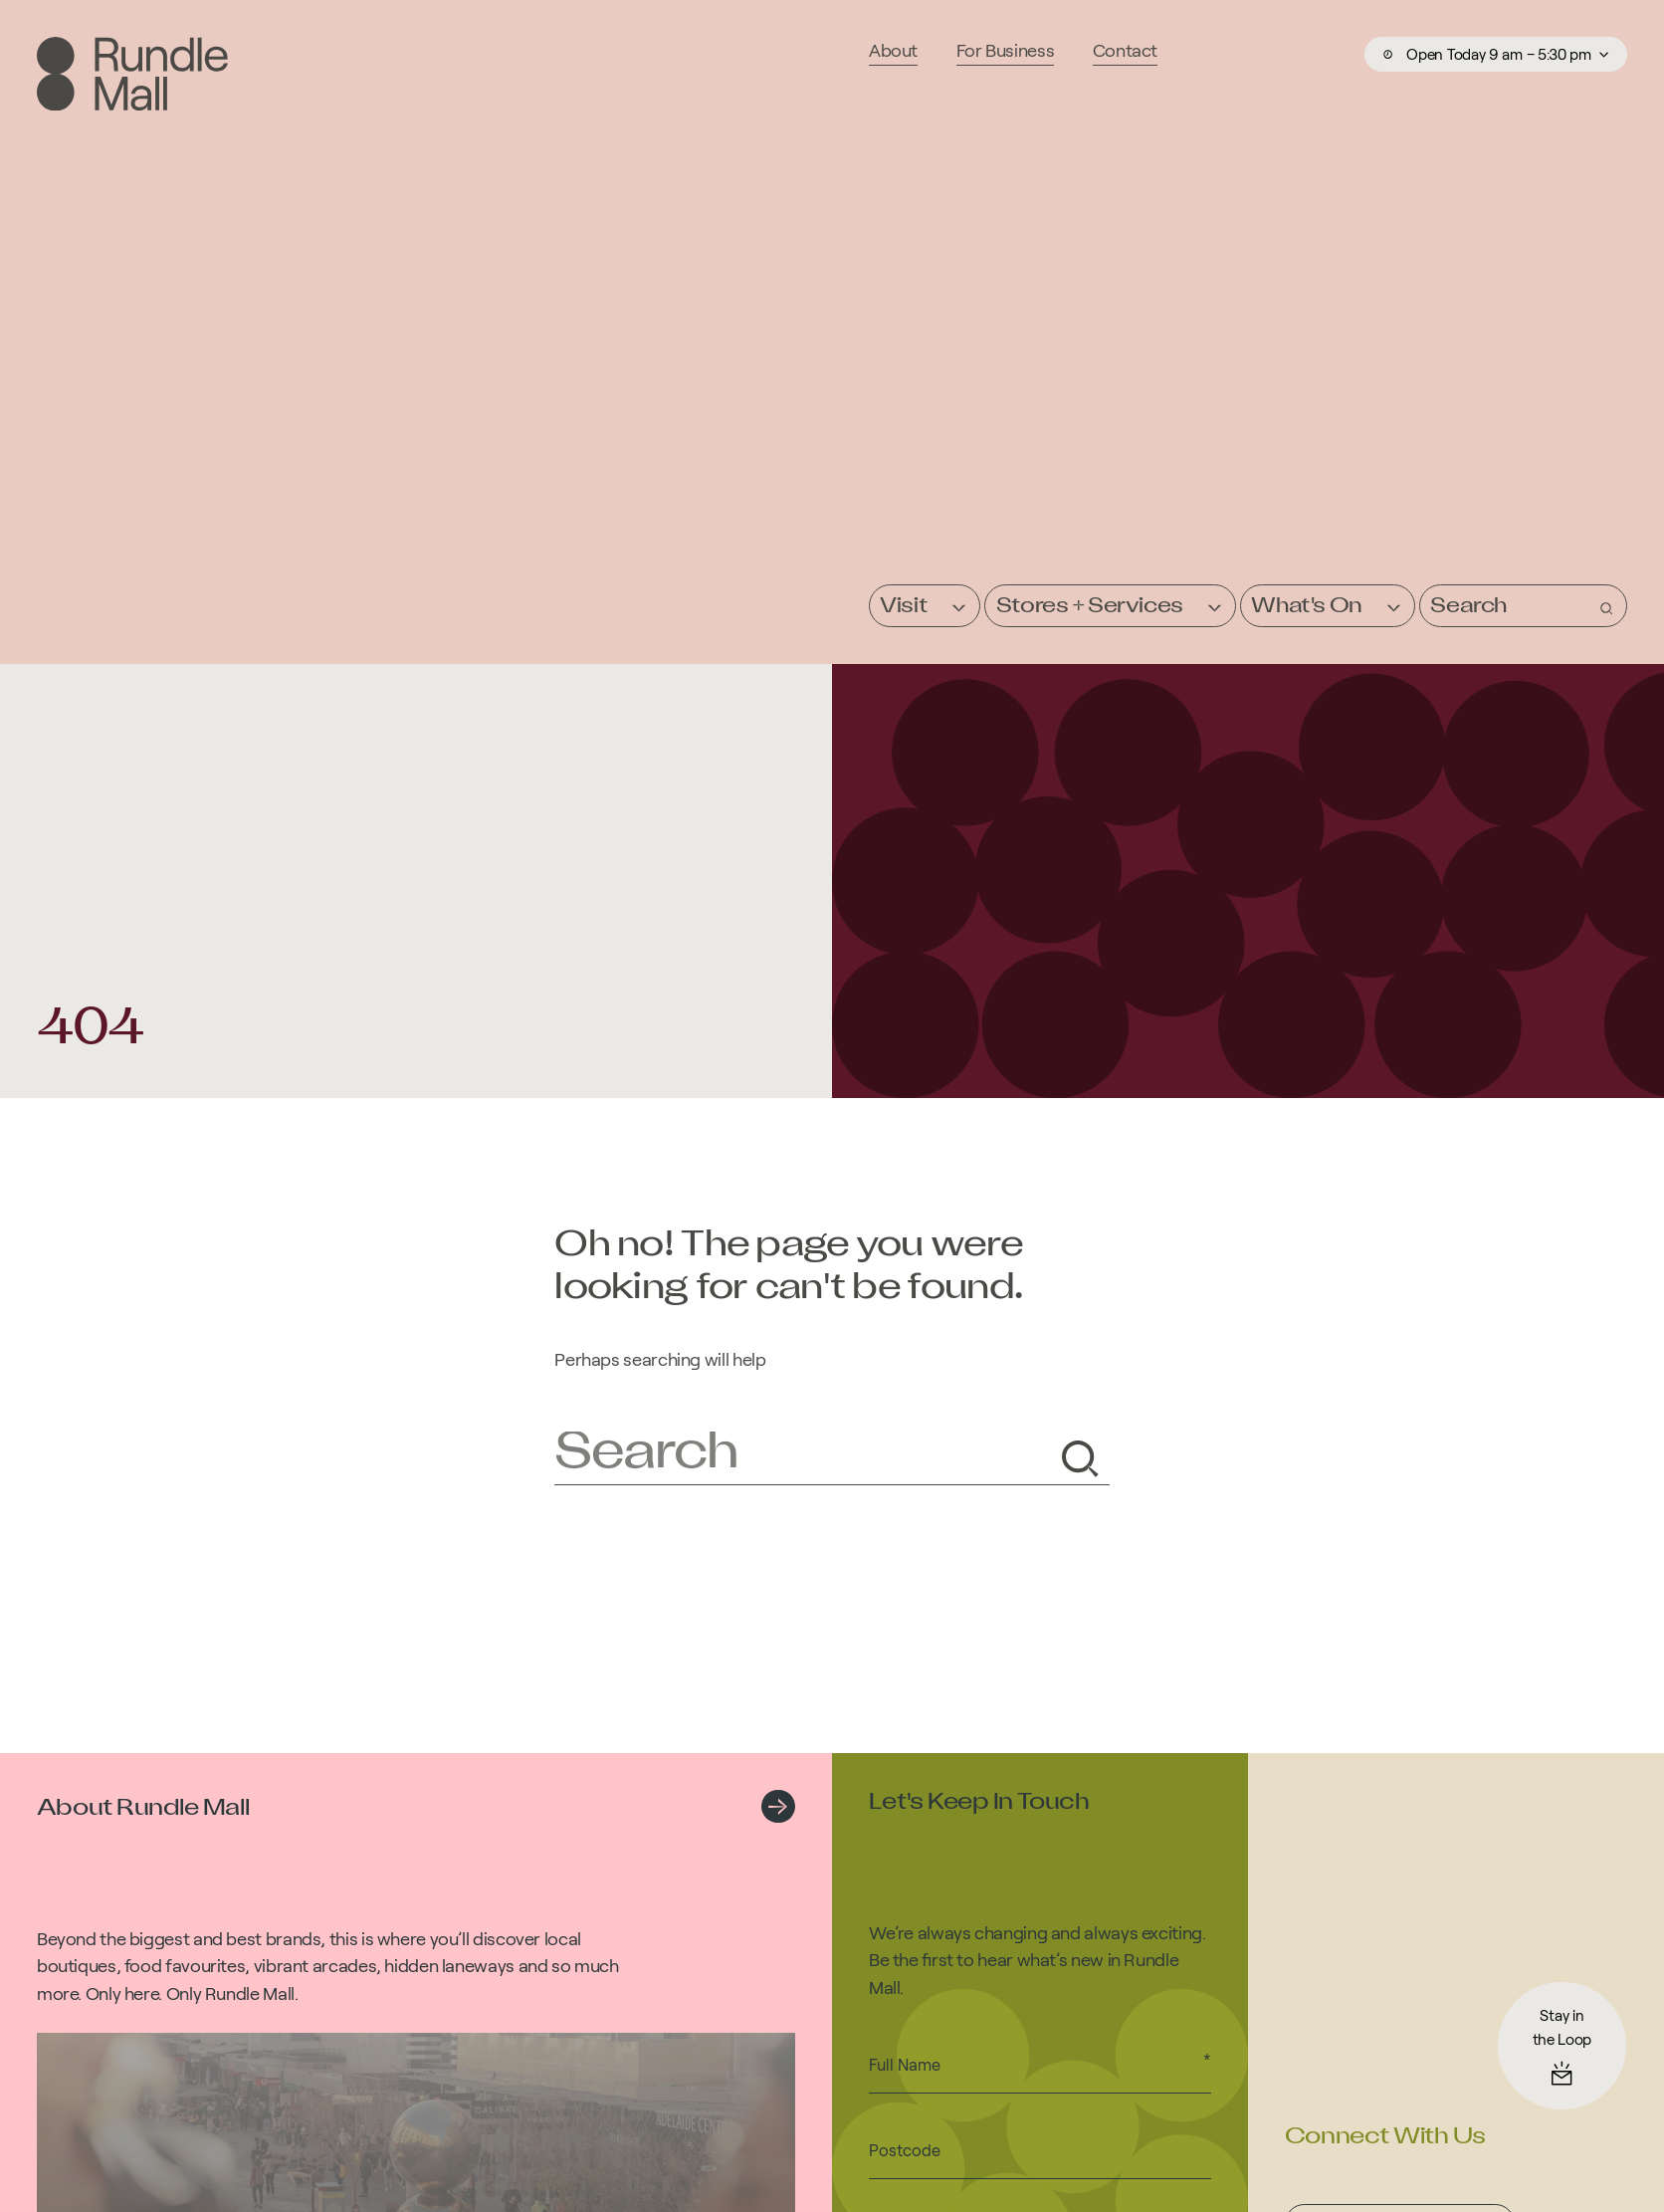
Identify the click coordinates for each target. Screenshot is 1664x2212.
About (893, 50)
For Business (1005, 50)
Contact (1125, 50)
